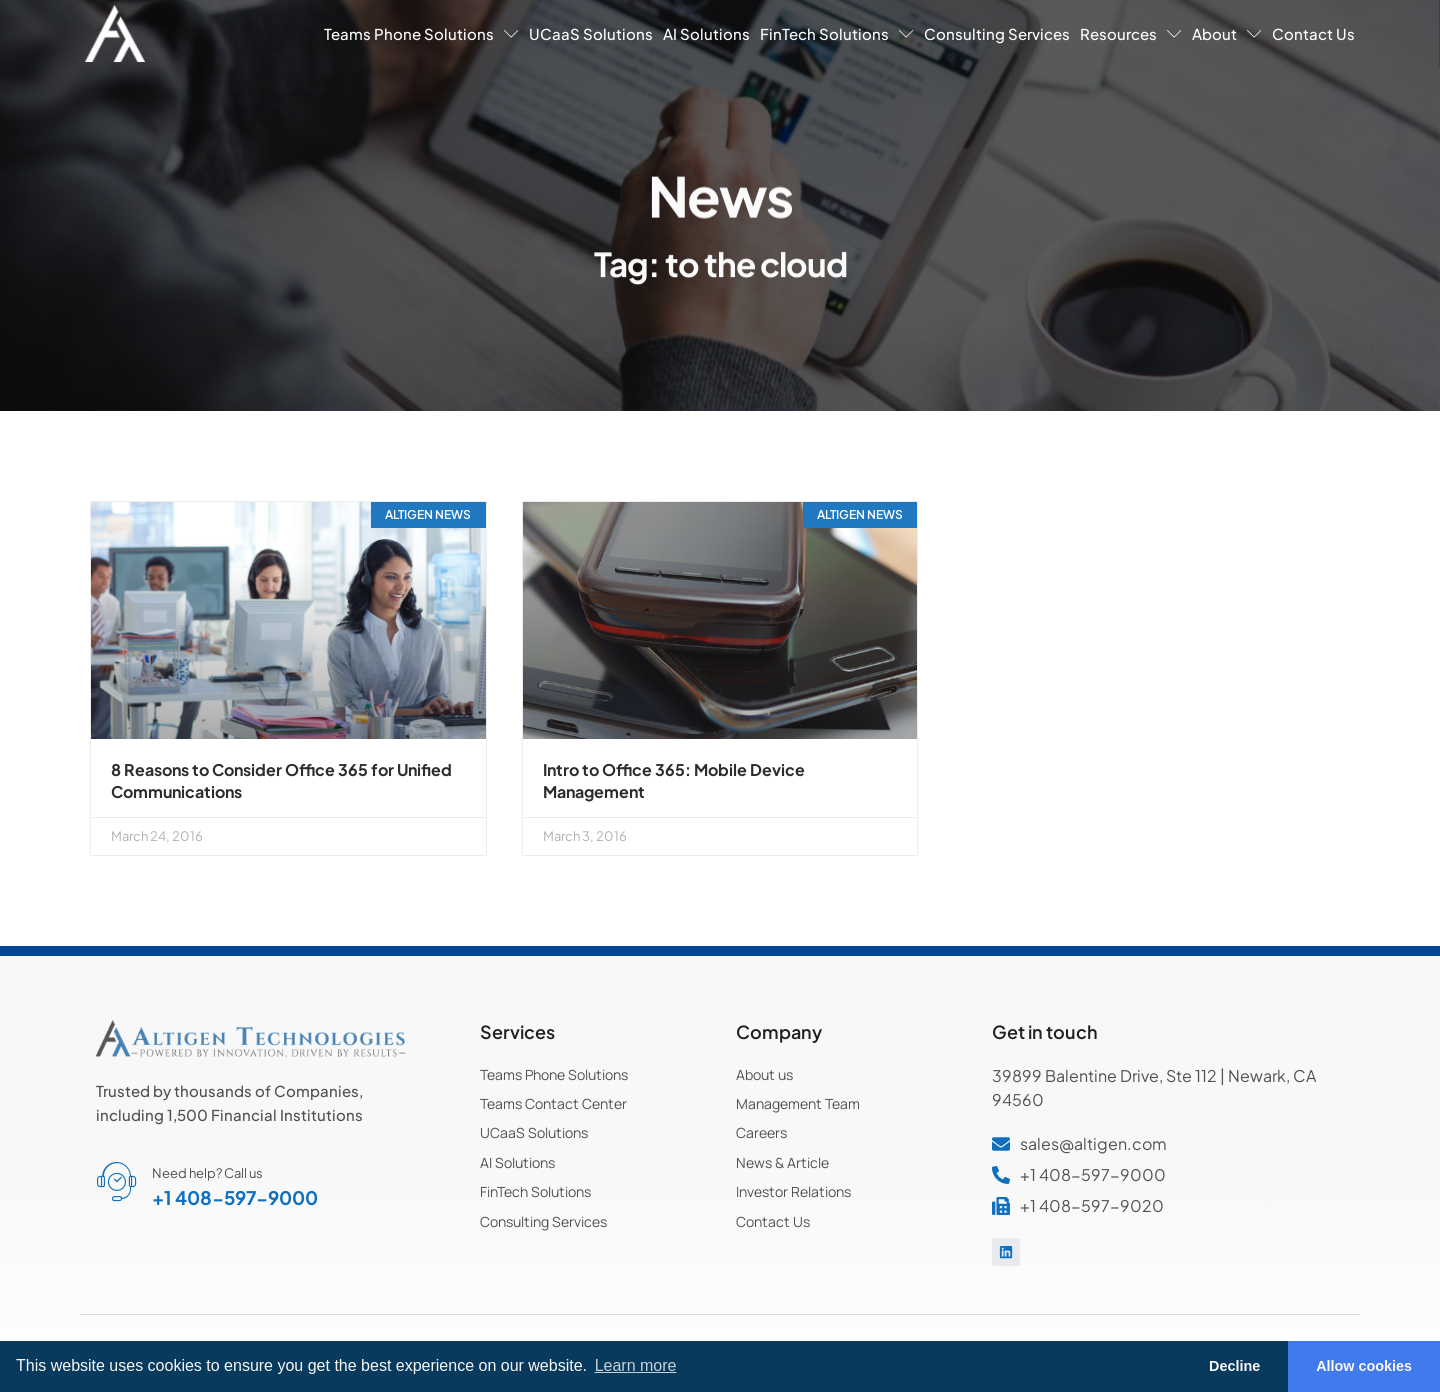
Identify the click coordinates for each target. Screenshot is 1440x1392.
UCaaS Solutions (591, 33)
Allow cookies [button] (1364, 1366)
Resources (1131, 33)
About (1227, 33)
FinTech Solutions (837, 33)
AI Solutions (706, 33)
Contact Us (1313, 33)
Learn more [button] (636, 1365)
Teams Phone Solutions (421, 33)
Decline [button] (1234, 1366)
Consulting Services (997, 33)
